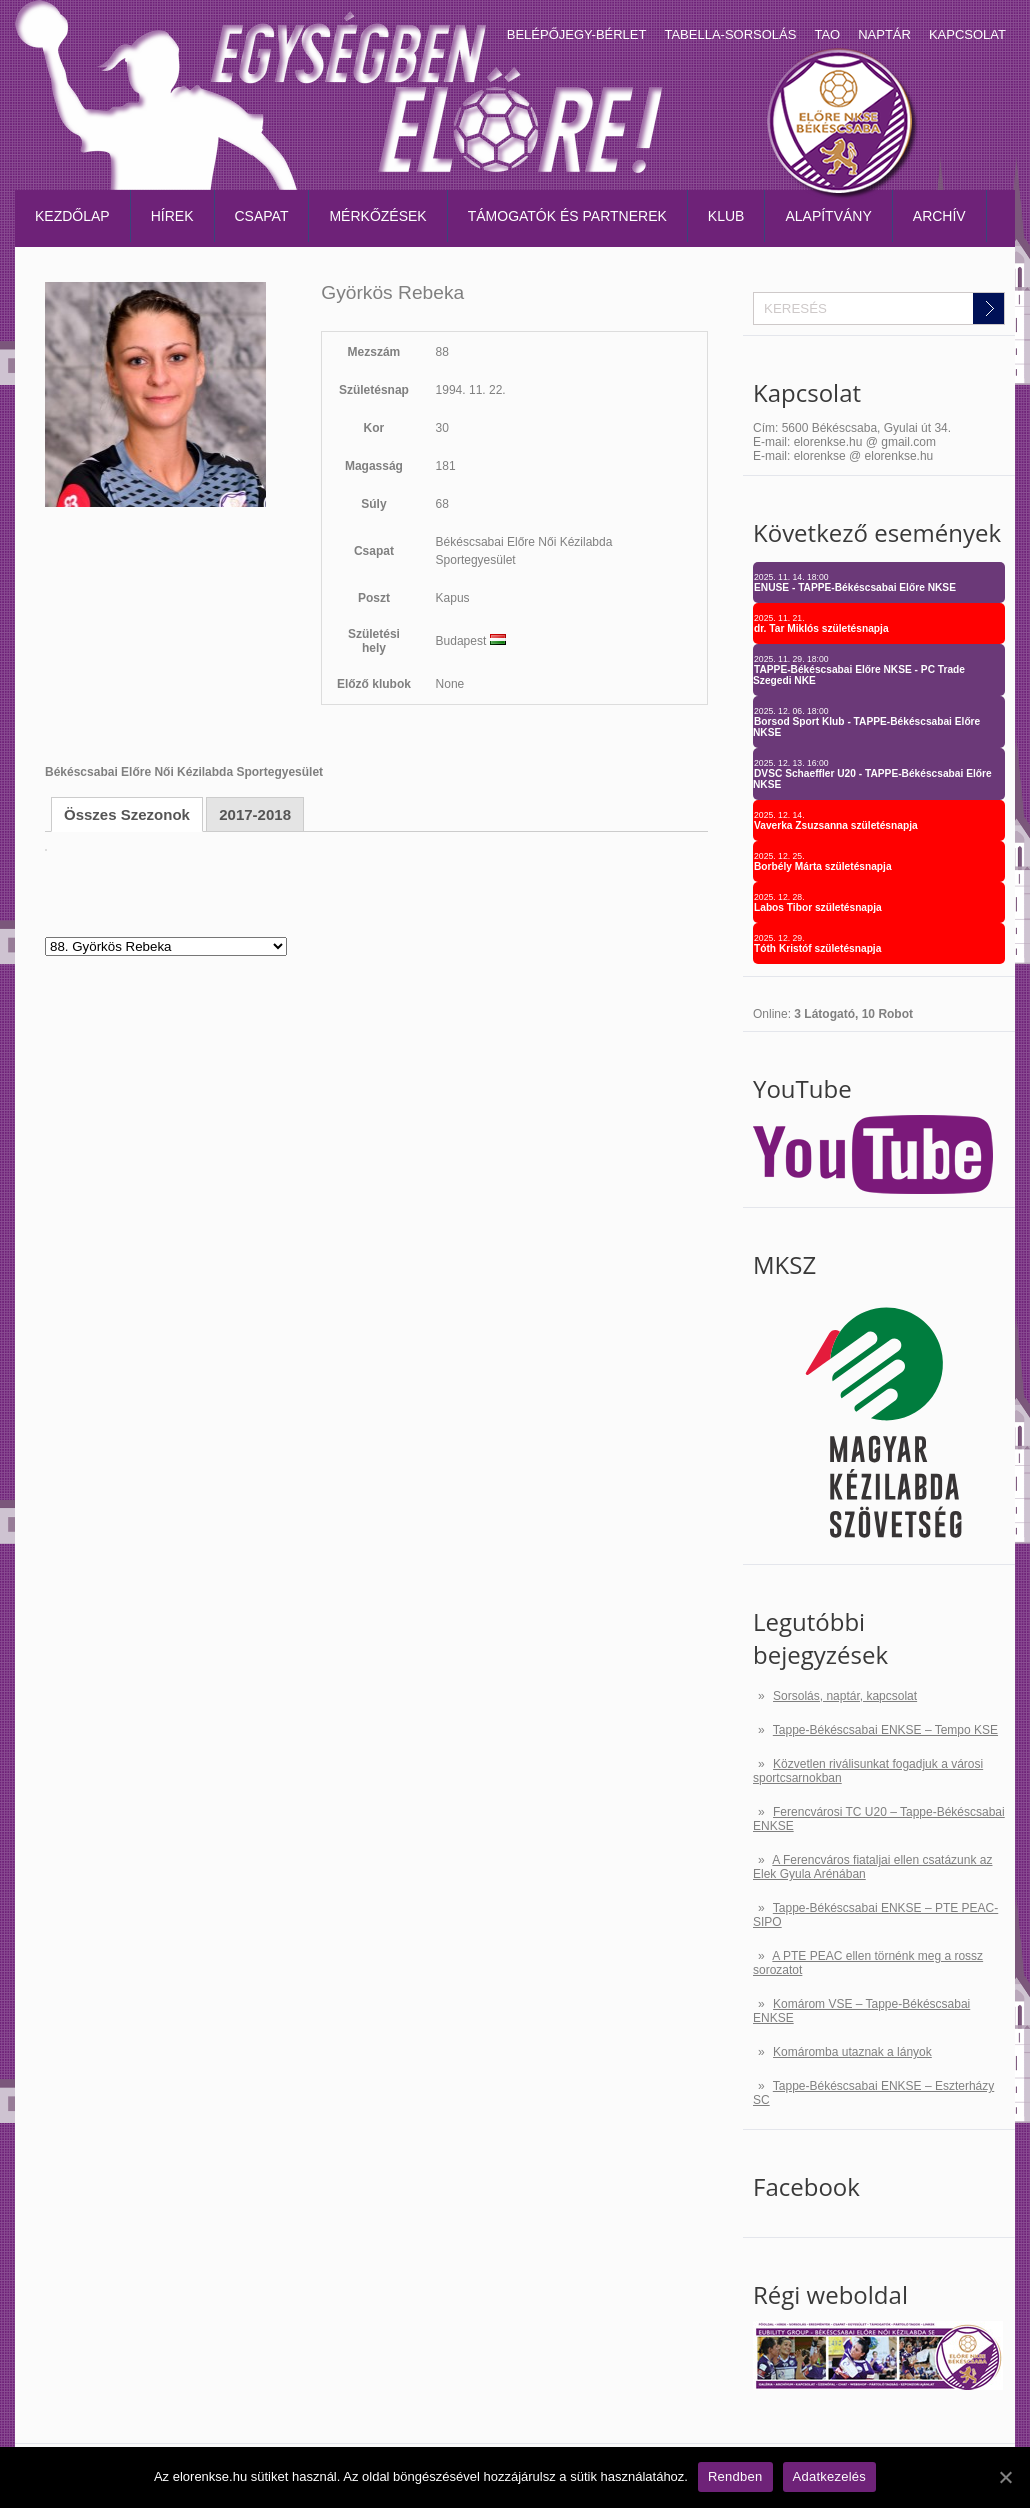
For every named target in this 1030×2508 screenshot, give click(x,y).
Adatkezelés (830, 2476)
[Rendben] (1005, 2477)
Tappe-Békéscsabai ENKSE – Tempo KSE (885, 1730)
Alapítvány (828, 216)
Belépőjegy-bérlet (577, 34)
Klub (726, 216)
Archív (939, 216)
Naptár (884, 34)
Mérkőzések (377, 216)
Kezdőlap (72, 216)
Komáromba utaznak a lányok (852, 2052)
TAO (827, 34)
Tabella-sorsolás (730, 34)
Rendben (735, 2476)
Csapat (262, 216)
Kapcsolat (967, 34)
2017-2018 (255, 814)
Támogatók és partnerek (567, 216)
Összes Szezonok (127, 814)
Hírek (172, 216)
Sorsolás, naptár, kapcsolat (845, 1696)
